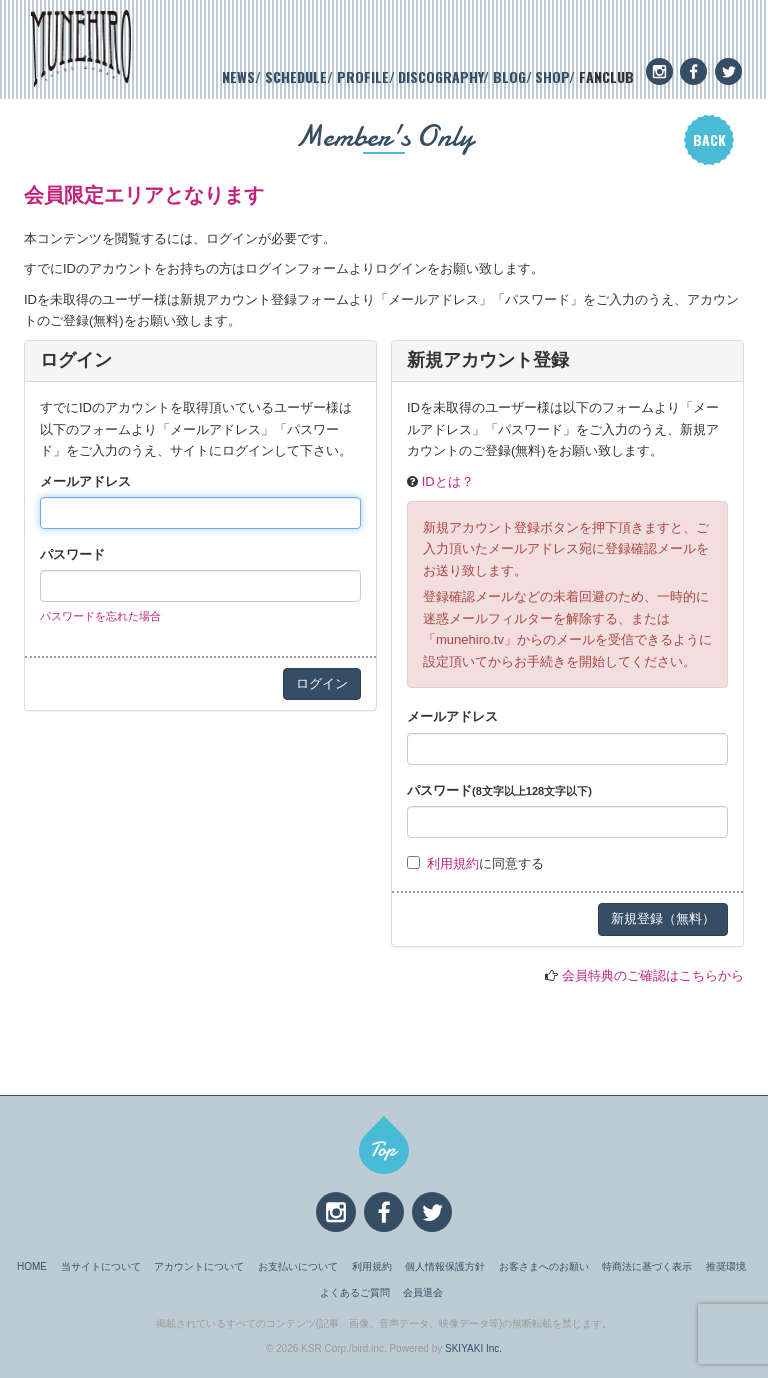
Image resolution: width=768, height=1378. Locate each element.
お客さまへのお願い (544, 1266)
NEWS (238, 76)
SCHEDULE (296, 76)
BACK (709, 139)
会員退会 (423, 1292)
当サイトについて (101, 1266)
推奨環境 (726, 1266)
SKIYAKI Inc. (473, 1348)
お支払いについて (298, 1266)
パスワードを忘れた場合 (100, 616)
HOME (32, 1266)
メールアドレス (85, 481)
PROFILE (363, 76)
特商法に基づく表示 (647, 1266)
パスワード (72, 554)
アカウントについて (199, 1266)
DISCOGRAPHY (440, 76)
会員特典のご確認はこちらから (653, 975)
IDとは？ (448, 481)
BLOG (509, 76)
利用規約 (453, 863)
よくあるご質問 (355, 1292)
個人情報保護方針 (445, 1266)
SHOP (552, 76)
